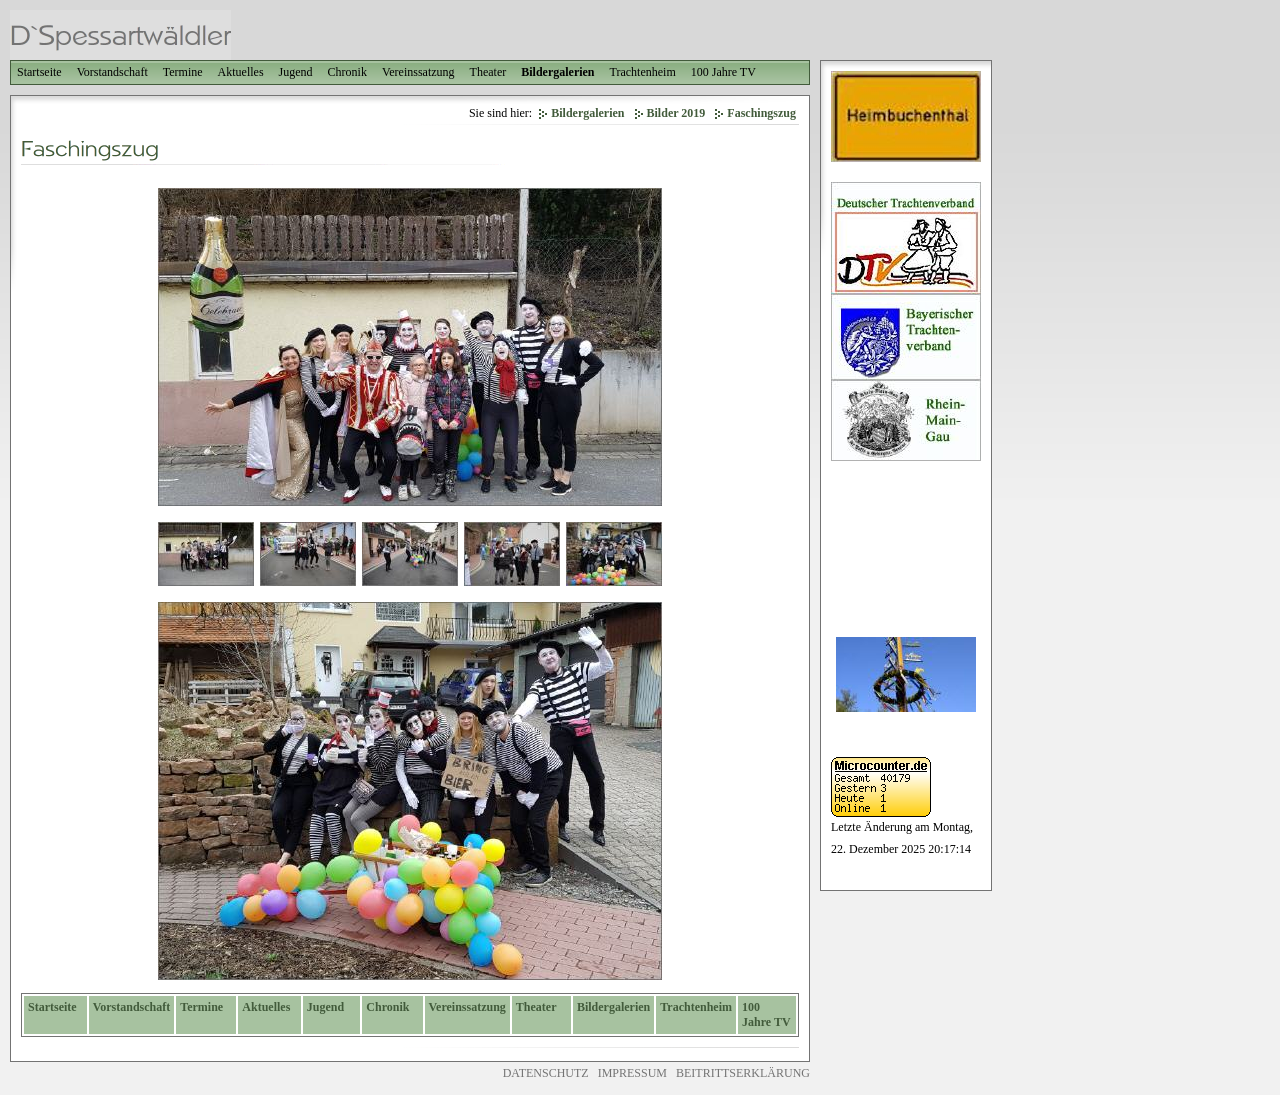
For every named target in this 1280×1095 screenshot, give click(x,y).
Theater (488, 72)
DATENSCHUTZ (546, 1073)
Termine (183, 72)
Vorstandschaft (112, 72)
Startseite (39, 72)
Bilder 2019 (676, 113)
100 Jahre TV (723, 72)
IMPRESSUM (632, 1073)
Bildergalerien (557, 72)
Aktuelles (241, 72)
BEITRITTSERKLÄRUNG (743, 1073)
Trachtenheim (643, 72)
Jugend (296, 72)
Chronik (347, 72)
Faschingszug (761, 113)
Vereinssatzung (418, 72)
